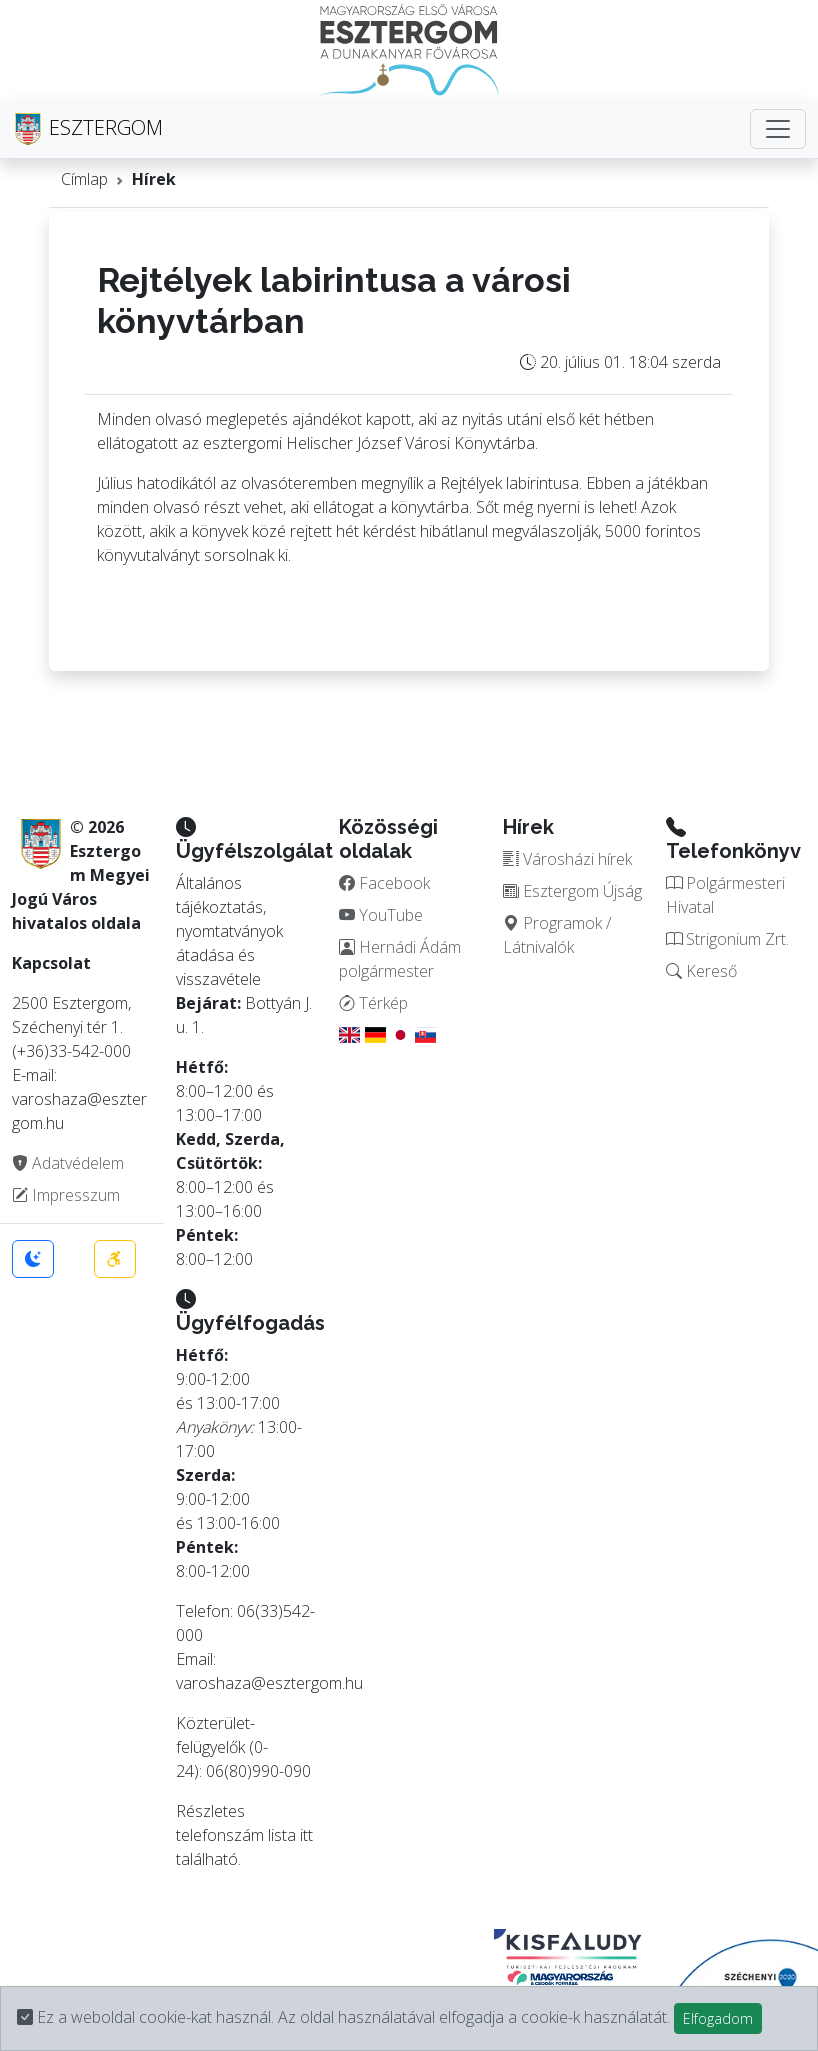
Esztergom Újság (572, 891)
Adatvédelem (68, 1163)
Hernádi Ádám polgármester (400, 959)
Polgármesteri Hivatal (725, 895)
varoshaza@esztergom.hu (269, 1683)
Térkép (373, 1003)
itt (306, 1835)
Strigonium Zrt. (727, 939)
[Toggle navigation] (778, 129)
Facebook (384, 883)
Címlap (84, 179)
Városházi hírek (567, 859)
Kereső (701, 971)
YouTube (381, 915)
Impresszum (66, 1195)
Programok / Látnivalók (557, 935)
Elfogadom (718, 2018)
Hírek (154, 179)
